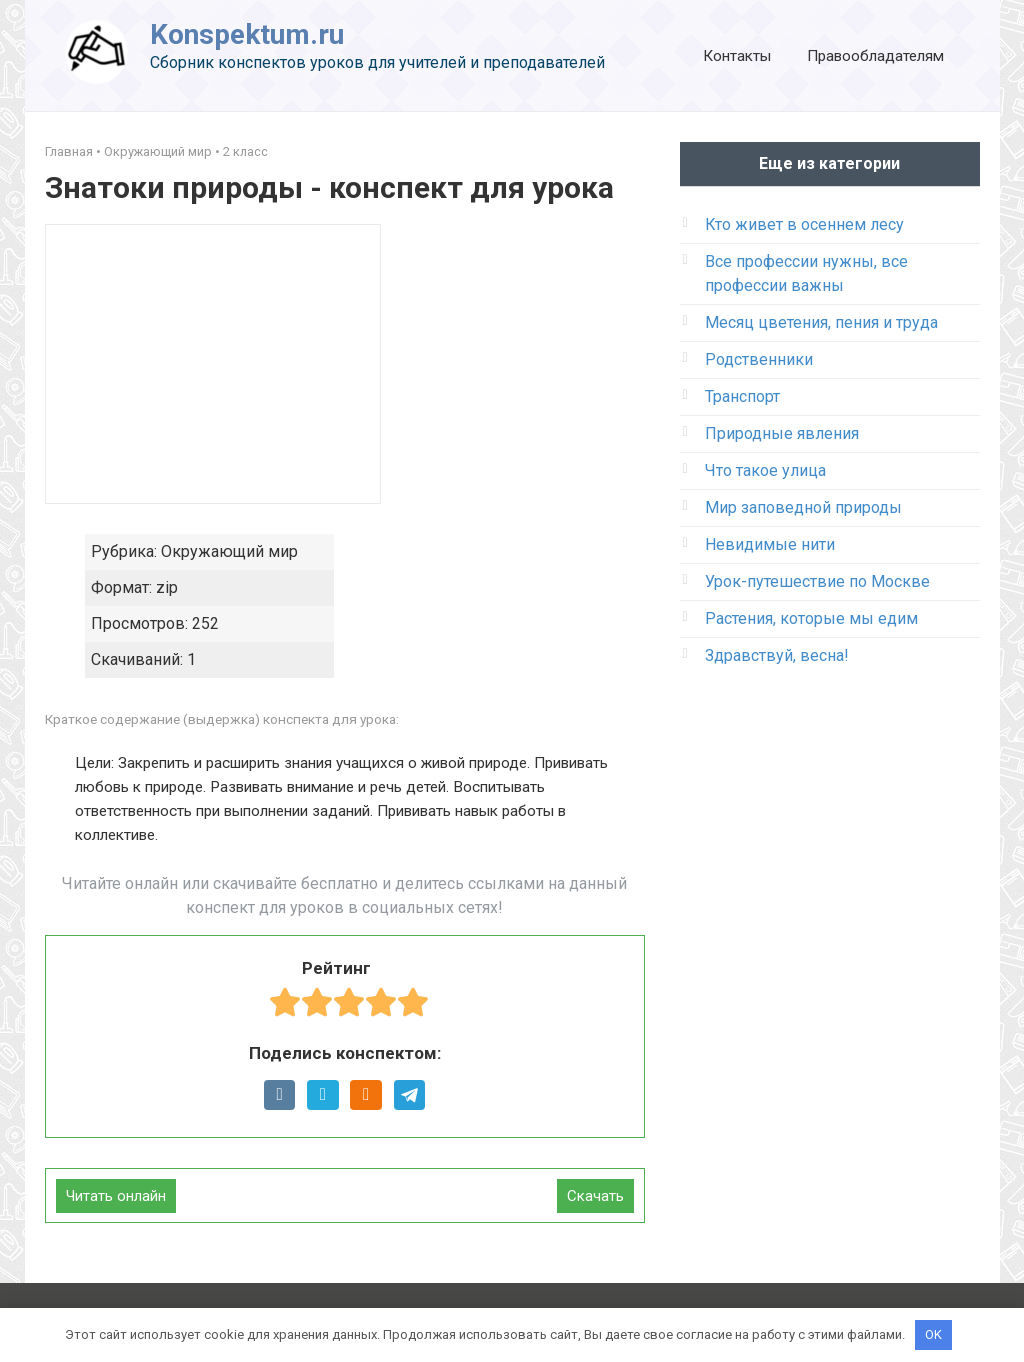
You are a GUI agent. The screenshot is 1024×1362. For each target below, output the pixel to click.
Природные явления (782, 433)
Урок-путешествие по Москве (817, 581)
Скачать (595, 1196)
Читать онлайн (116, 1196)
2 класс (245, 151)
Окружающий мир (158, 151)
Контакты (737, 56)
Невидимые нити (770, 544)
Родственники (759, 359)
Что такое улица (765, 470)
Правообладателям (875, 56)
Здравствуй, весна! (777, 655)
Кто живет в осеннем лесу (804, 224)
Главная (69, 151)
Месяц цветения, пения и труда (821, 322)
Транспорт (742, 396)
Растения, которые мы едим (811, 618)
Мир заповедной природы (803, 507)
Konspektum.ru (247, 34)
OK (933, 1334)
